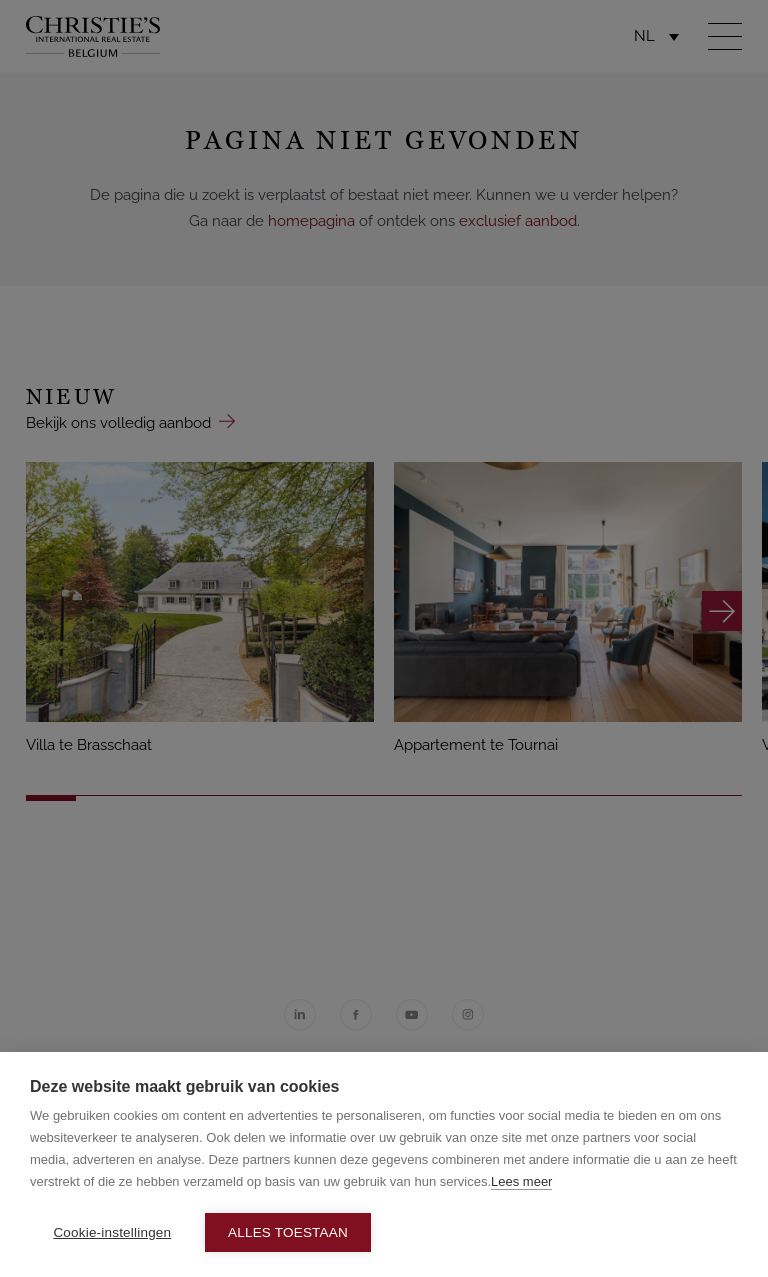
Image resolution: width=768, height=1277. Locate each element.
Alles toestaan (288, 1232)
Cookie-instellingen (112, 1232)
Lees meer (521, 1181)
